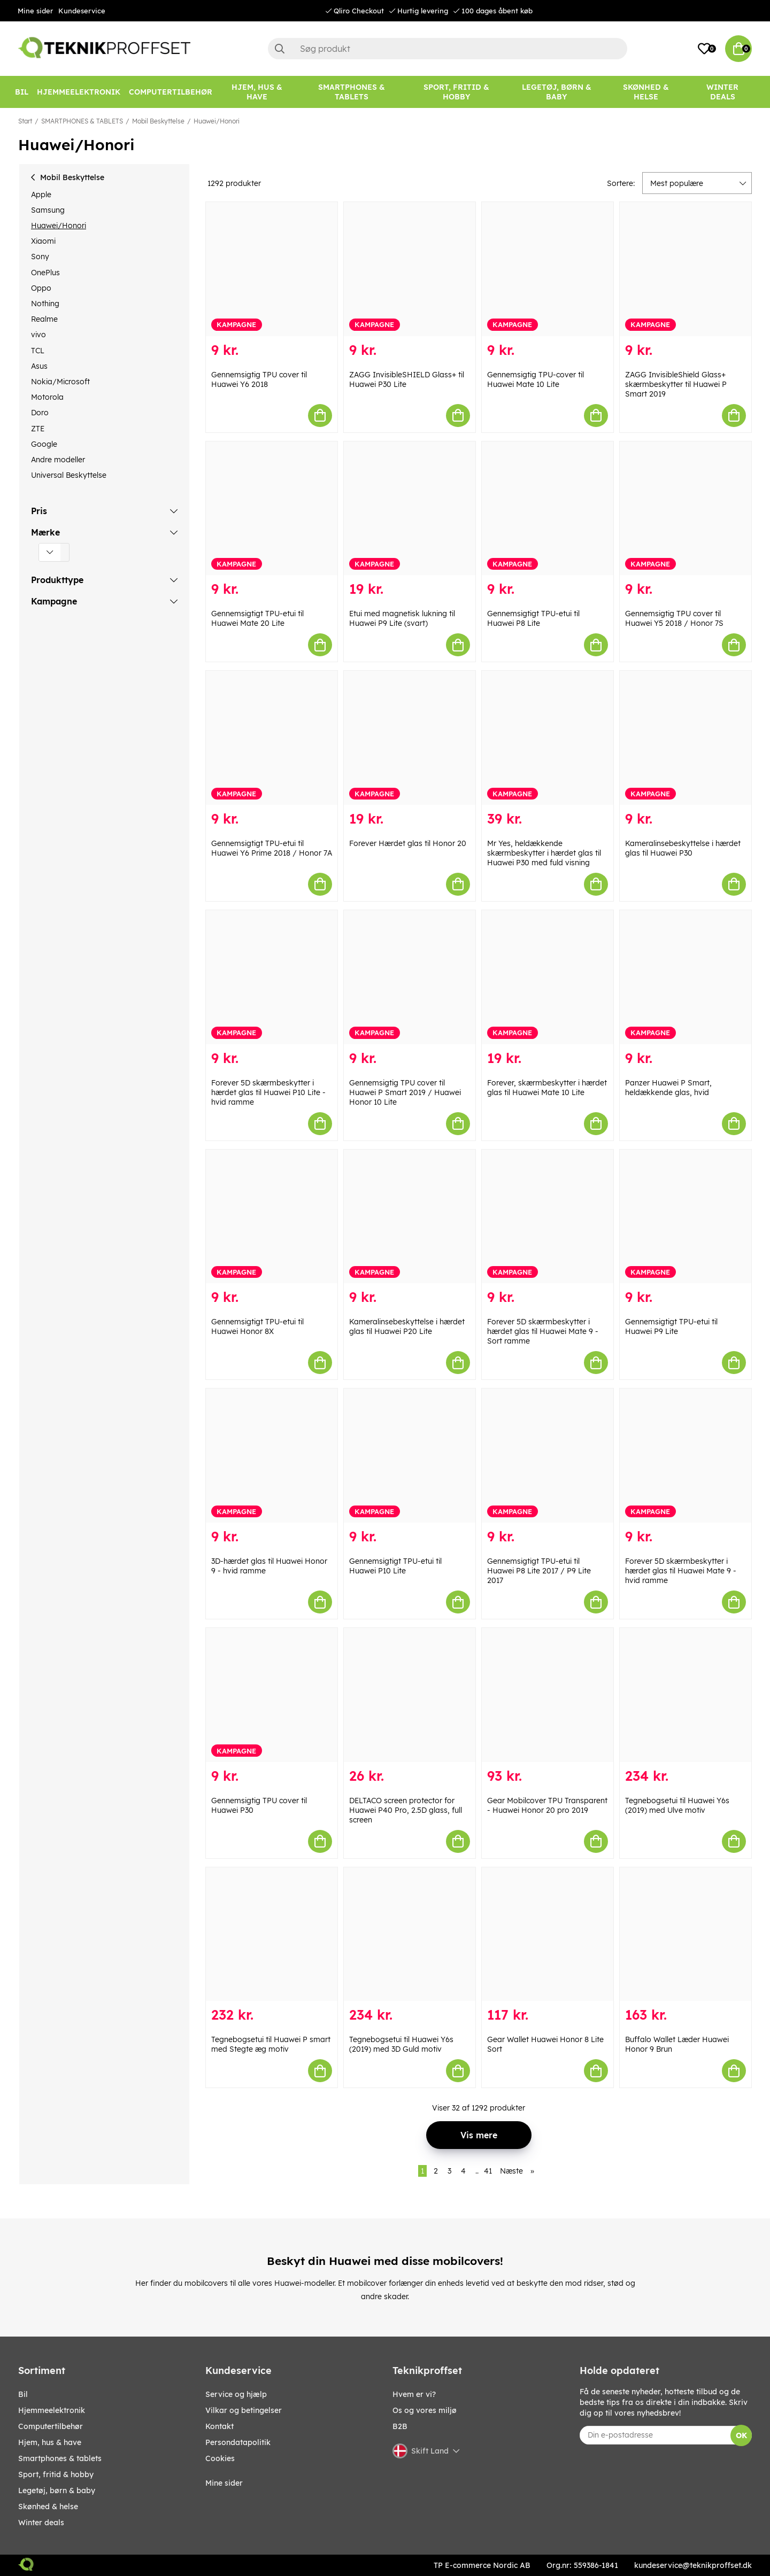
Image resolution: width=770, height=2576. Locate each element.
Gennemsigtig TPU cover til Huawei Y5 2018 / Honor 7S (674, 618)
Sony (40, 256)
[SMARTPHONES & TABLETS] (351, 92)
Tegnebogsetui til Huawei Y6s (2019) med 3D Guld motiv (401, 2044)
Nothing (45, 303)
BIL (23, 2394)
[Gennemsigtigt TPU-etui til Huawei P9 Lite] (685, 1217)
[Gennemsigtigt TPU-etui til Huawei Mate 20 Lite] (271, 508)
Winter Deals (722, 92)
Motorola (47, 397)
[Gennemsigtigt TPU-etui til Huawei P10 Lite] (409, 1455)
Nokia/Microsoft (60, 381)
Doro (40, 412)
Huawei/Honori (217, 121)
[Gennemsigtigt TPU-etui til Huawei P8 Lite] (547, 508)
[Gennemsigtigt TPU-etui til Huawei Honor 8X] (271, 1217)
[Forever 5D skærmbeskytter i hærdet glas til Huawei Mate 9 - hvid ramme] (685, 1455)
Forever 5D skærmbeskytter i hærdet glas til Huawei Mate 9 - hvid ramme (680, 1570)
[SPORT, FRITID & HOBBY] (456, 92)
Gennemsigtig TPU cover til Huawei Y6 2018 (259, 379)
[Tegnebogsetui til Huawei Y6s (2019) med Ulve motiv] (685, 1695)
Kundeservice (81, 10)
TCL (37, 350)
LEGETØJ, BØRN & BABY (56, 2490)
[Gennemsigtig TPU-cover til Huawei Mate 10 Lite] (547, 269)
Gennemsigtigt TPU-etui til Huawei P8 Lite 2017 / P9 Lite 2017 (539, 1570)
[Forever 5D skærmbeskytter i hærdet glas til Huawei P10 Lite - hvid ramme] (271, 977)
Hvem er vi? (414, 2394)
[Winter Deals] (722, 92)
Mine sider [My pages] (224, 2483)
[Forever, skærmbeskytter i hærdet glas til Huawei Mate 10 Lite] (547, 977)
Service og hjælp (236, 2394)
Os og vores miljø (424, 2410)
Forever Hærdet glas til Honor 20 (407, 843)
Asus (39, 366)
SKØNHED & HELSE (48, 2506)
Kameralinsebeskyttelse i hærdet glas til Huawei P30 (683, 848)
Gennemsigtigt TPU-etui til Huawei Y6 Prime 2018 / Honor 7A (271, 848)
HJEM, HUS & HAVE (49, 2442)
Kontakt (219, 2426)
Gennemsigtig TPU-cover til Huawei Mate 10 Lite (535, 379)
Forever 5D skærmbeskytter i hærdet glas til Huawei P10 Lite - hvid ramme (268, 1092)
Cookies (220, 2458)
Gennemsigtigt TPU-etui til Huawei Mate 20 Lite (257, 618)
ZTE (37, 428)
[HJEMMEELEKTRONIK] (79, 92)
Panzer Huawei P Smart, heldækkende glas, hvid (668, 1087)
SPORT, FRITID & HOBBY (56, 2474)
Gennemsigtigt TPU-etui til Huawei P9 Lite (671, 1326)
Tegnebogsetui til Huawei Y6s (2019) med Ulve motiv (677, 1805)
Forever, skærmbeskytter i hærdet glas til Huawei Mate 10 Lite (547, 1087)
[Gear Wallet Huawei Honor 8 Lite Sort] (547, 1934)
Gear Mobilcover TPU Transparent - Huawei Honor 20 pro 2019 (547, 1805)
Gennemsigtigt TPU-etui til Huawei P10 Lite (395, 1566)
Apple (41, 194)
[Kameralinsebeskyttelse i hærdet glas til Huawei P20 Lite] (409, 1217)
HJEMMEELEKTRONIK (51, 2410)
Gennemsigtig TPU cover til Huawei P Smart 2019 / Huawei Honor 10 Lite (405, 1092)
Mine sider (35, 10)
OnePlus (45, 272)
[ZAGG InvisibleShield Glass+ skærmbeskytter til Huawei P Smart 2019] (685, 269)
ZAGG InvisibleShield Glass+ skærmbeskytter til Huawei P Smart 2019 (676, 384)
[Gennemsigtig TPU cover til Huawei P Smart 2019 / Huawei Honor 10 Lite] (409, 977)
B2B (399, 2426)
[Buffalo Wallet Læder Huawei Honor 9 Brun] (685, 1934)
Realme (44, 319)
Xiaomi (43, 241)
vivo (38, 334)
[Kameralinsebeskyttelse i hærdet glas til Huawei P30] (685, 738)
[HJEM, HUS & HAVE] (257, 92)
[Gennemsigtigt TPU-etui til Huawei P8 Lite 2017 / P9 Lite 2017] (547, 1455)
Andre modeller (58, 459)
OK (741, 2435)
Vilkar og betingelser (243, 2410)
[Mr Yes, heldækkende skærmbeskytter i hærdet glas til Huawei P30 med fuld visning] (547, 738)
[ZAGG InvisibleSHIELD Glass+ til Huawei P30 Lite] (409, 269)
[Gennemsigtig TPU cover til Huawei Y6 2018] (271, 269)
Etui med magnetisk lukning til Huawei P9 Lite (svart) (402, 618)
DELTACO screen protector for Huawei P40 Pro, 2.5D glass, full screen (405, 1810)
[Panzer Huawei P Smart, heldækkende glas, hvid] (685, 977)
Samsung (48, 210)
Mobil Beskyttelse (158, 121)
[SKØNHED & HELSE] (646, 92)
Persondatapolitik (238, 2442)
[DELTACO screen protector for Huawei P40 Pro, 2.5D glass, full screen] (409, 1695)
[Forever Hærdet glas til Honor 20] (409, 738)
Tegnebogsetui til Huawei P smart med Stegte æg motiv (270, 2044)
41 (488, 2171)
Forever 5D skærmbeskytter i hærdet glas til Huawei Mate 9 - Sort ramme (542, 1331)
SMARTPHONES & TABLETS (82, 121)
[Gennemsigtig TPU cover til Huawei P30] (271, 1695)
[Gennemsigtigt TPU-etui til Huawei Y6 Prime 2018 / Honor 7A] (271, 738)
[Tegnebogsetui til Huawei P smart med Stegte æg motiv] (271, 1934)
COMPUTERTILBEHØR (50, 2426)
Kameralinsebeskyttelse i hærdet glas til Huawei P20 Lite (407, 1326)
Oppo (41, 288)
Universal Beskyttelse (68, 475)
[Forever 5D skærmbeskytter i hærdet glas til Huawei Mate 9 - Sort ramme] (547, 1217)
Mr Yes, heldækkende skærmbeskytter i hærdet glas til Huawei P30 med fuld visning (544, 853)
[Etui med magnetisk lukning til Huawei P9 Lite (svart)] (409, 508)
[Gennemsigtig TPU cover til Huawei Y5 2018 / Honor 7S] (685, 508)
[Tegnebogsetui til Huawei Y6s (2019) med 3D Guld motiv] (409, 1934)
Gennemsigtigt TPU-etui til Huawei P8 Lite (533, 618)
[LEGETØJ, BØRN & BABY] (556, 92)
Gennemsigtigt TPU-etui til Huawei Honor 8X (257, 1326)
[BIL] (22, 92)
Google (44, 444)
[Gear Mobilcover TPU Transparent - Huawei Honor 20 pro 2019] (547, 1695)
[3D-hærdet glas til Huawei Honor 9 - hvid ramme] (271, 1455)
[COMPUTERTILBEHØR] (171, 92)
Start (25, 121)
